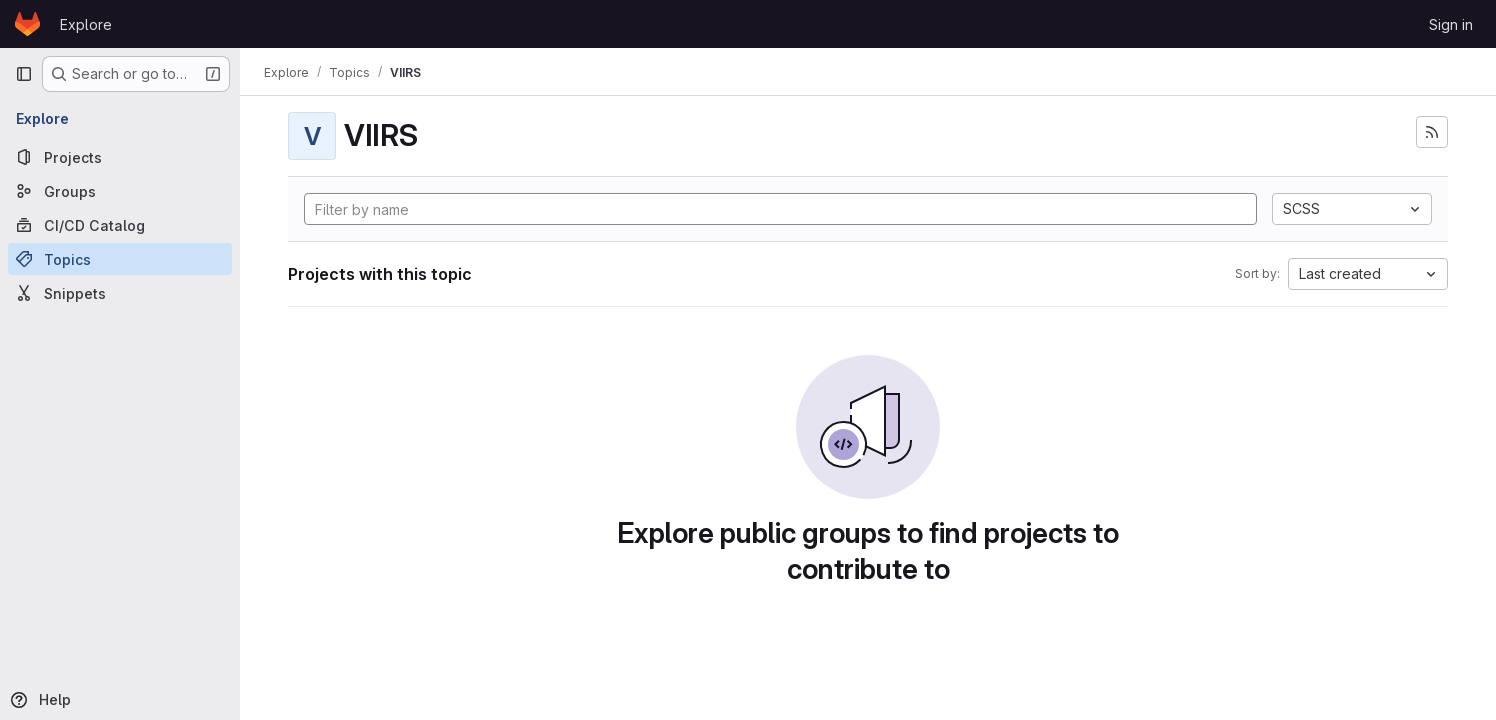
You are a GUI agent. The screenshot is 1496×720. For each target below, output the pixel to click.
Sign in (1451, 24)
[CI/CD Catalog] (120, 225)
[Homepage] (27, 24)
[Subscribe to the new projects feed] (1432, 132)
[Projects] (120, 157)
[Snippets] (120, 293)
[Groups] (120, 191)
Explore (86, 24)
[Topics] (120, 259)
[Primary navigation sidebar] (24, 74)
